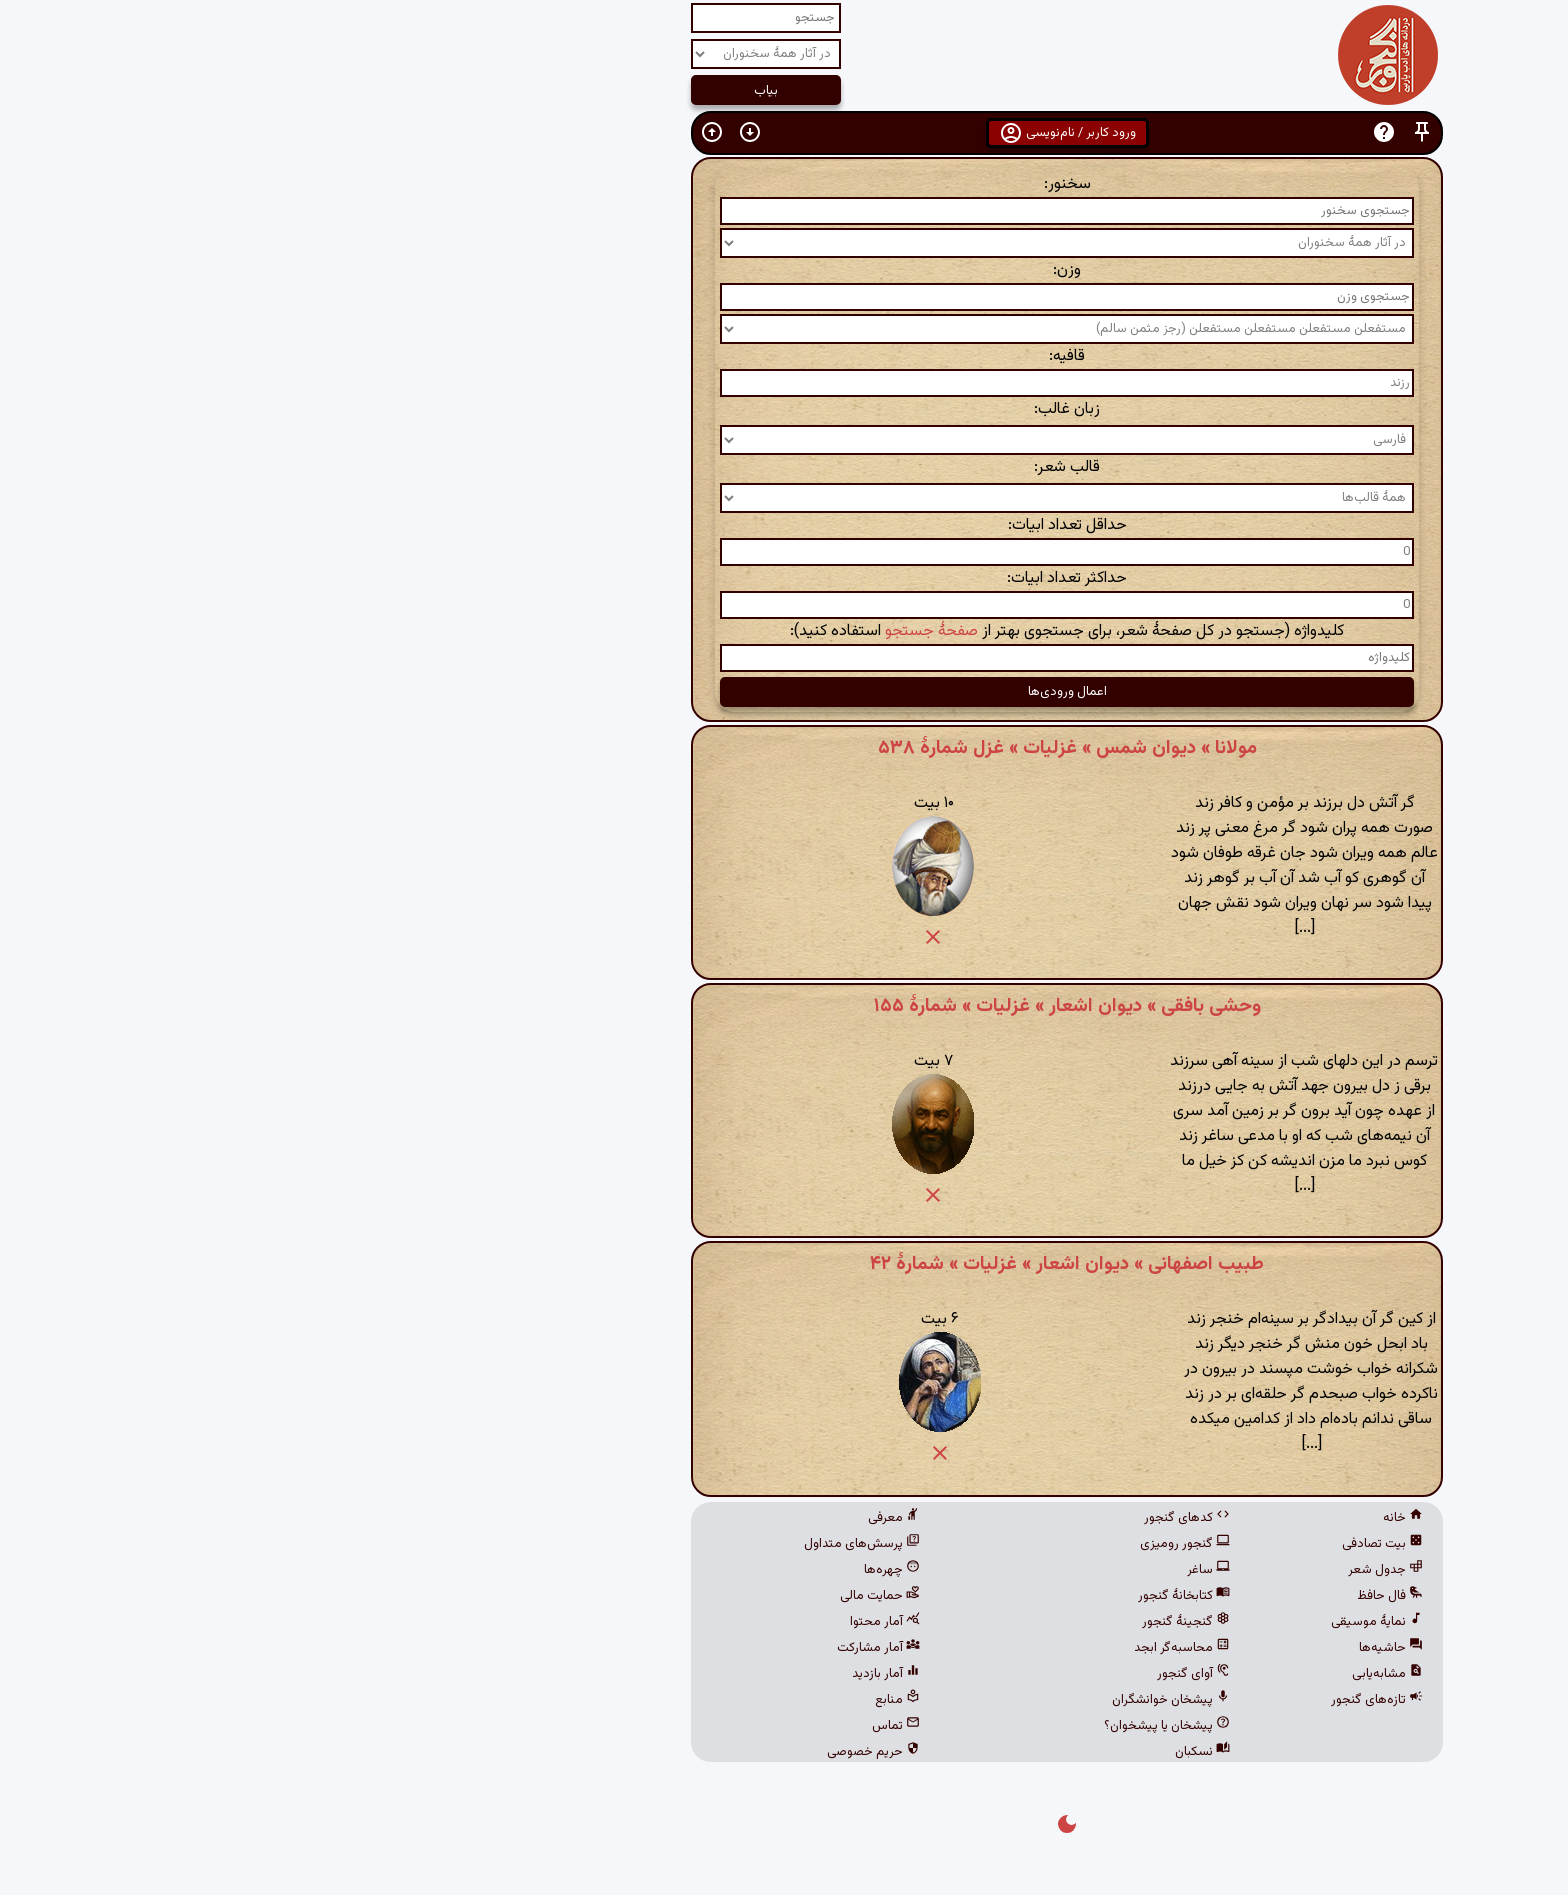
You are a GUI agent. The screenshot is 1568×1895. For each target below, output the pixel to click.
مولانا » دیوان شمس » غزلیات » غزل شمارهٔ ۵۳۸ (784, 748)
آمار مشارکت (595, 1648)
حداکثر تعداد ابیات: (784, 578)
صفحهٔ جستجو (648, 631)
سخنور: (784, 184)
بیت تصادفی (1099, 1544)
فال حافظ (1107, 1596)
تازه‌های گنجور (1094, 1700)
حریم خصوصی (590, 1752)
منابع (614, 1700)
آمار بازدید (603, 1674)
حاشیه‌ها (1108, 1648)
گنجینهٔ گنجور (903, 1622)
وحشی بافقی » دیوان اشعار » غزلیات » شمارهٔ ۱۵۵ (784, 1006)
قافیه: (784, 356)
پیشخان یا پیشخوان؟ (884, 1726)
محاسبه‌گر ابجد (899, 1648)
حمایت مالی (597, 1596)
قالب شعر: (784, 467)
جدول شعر (1102, 1570)
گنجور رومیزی (902, 1544)
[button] (1139, 132)
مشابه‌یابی (1104, 1674)
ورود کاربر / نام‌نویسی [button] (784, 133)
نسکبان (919, 1752)
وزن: (784, 270)
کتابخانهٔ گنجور (901, 1596)
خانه (1120, 1518)
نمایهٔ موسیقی (1094, 1622)
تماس (613, 1726)
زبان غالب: (784, 409)
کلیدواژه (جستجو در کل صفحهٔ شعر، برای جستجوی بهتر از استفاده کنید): (784, 631)
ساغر (925, 1570)
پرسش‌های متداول (579, 1544)
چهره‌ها (609, 1570)
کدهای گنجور (904, 1518)
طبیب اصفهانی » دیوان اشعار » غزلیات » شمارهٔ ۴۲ (784, 1264)
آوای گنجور (910, 1674)
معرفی (611, 1518)
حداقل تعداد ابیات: (784, 525)
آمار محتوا (602, 1622)
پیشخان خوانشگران (888, 1700)
